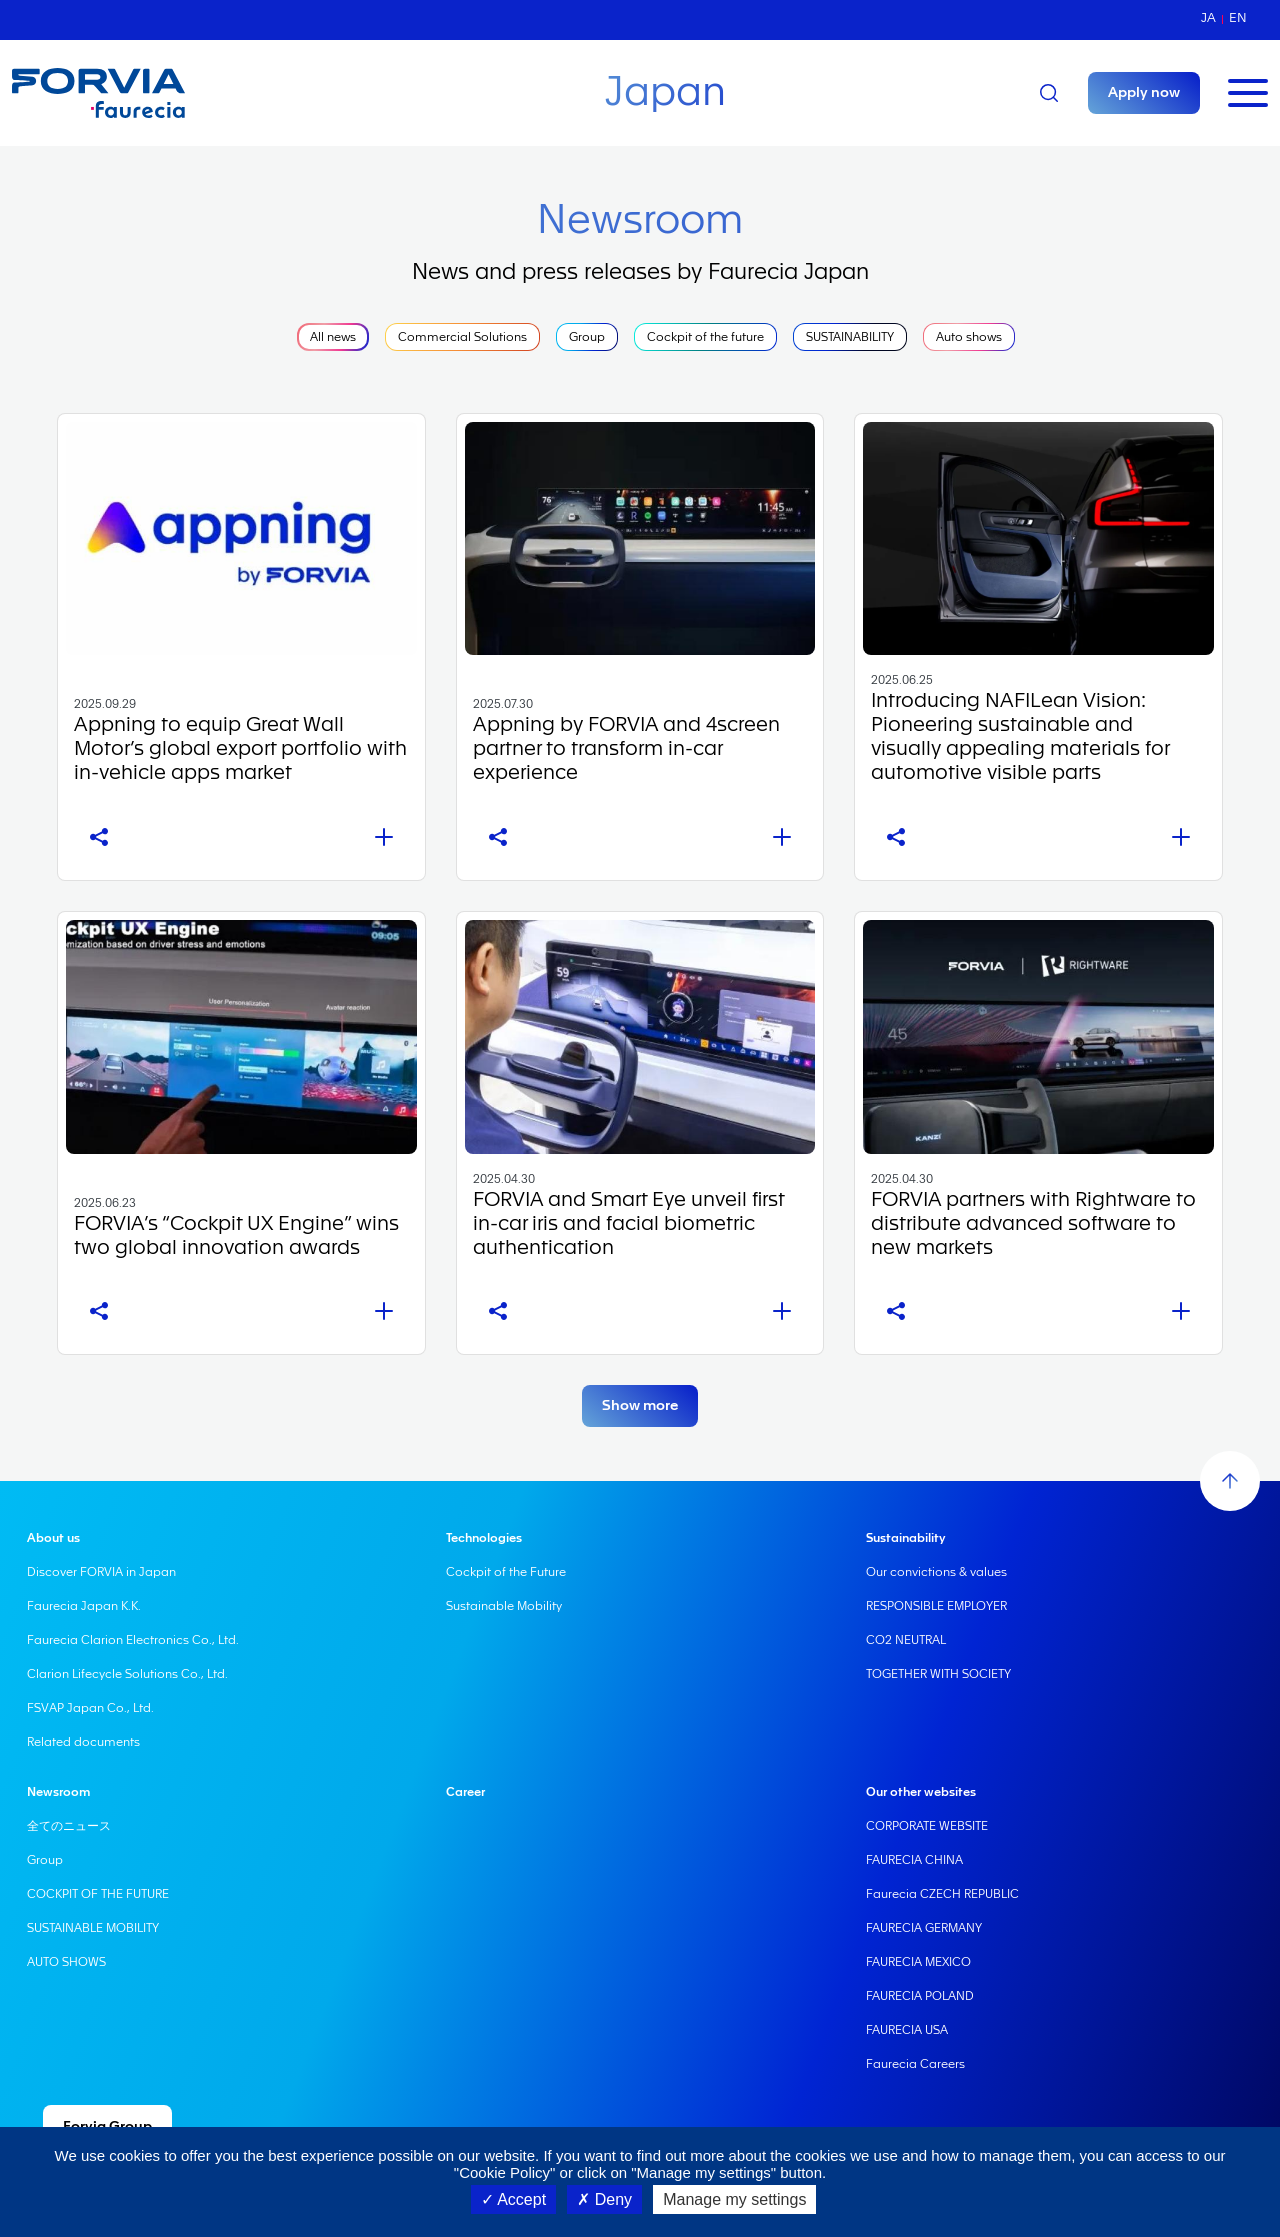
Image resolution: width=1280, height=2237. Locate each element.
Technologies (484, 1538)
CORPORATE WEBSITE (927, 1826)
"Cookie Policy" (505, 2172)
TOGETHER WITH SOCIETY (938, 1674)
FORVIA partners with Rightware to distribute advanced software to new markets (1033, 1224)
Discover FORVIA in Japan (101, 1572)
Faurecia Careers (915, 2064)
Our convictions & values (936, 1572)
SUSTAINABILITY (850, 337)
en (1238, 17)
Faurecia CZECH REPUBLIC (942, 1894)
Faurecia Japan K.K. (84, 1606)
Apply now (1144, 93)
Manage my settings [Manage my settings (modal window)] (734, 2199)
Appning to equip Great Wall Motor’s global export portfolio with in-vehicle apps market (240, 749)
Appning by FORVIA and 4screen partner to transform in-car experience (626, 749)
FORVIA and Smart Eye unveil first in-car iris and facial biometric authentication (628, 1224)
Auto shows (969, 337)
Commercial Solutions (462, 337)
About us (53, 1538)
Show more (640, 1406)
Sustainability (905, 1538)
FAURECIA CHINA (914, 1860)
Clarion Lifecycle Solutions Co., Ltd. (127, 1674)
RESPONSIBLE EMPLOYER (936, 1606)
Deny (604, 2199)
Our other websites (921, 1792)
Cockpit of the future (705, 337)
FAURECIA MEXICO (918, 1962)
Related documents (83, 1742)
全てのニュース (69, 1826)
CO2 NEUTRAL (906, 1640)
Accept (513, 2199)
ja (1208, 17)
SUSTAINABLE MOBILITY (93, 1928)
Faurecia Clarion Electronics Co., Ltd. (133, 1640)
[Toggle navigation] (1248, 93)
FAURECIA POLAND (920, 1996)
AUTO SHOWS (66, 1962)
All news (333, 337)
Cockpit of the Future (506, 1572)
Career (465, 1792)
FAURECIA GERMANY (924, 1928)
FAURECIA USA (907, 2030)
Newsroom (58, 1792)
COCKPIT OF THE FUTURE (98, 1894)
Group (587, 337)
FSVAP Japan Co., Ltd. (90, 1708)
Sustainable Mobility (504, 1606)
